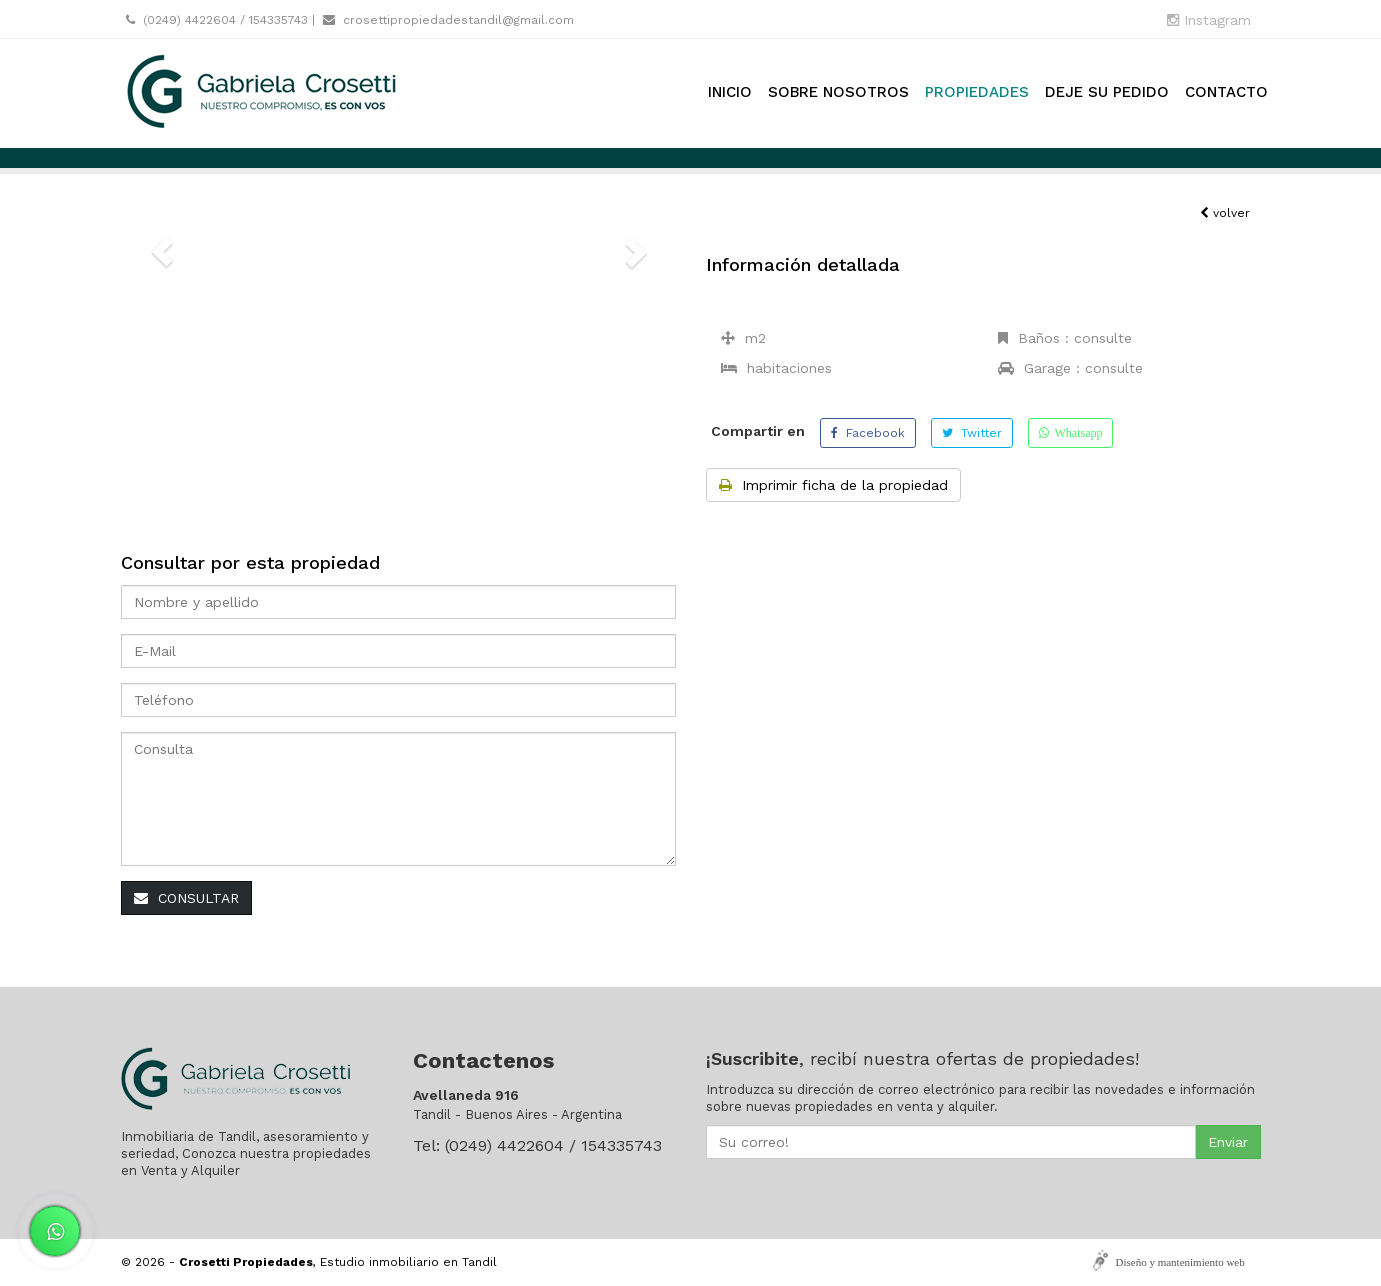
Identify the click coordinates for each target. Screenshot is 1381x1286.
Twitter (972, 433)
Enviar (1228, 1142)
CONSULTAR (186, 898)
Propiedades (977, 92)
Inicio (730, 92)
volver (1225, 213)
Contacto (1226, 92)
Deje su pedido (1107, 92)
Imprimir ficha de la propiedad (833, 485)
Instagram (1209, 20)
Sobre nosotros (838, 92)
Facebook (868, 433)
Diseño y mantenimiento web (1180, 1262)
